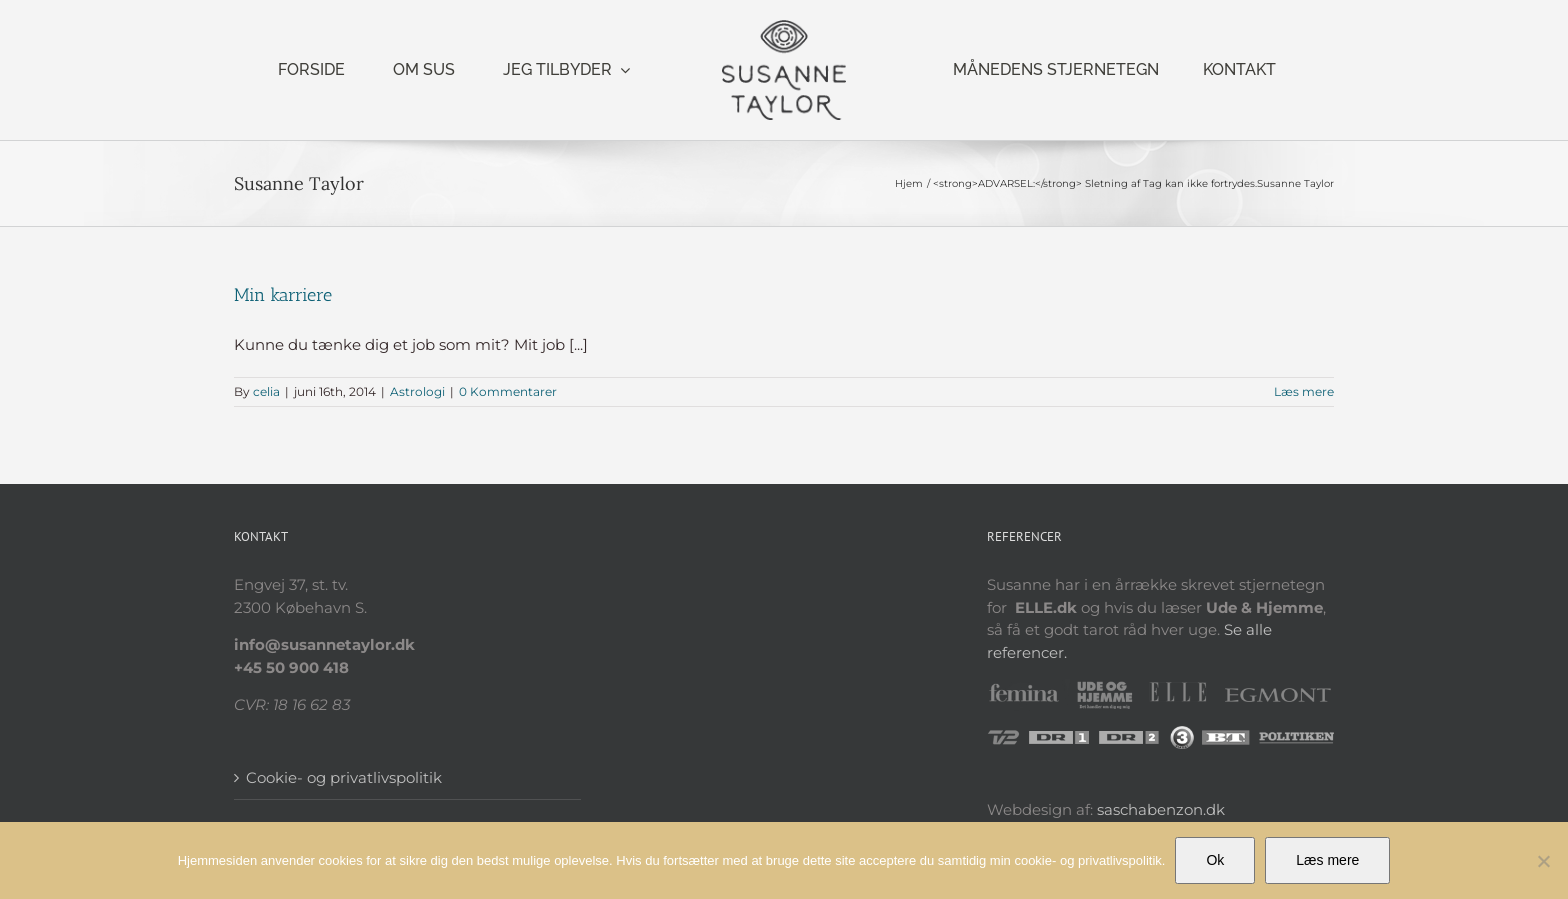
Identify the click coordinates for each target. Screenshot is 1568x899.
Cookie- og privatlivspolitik (344, 777)
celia (266, 391)
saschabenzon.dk (1161, 809)
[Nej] (1543, 861)
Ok (1215, 860)
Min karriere (283, 295)
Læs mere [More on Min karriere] (1304, 391)
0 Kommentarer (508, 391)
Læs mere (1327, 860)
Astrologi (417, 391)
